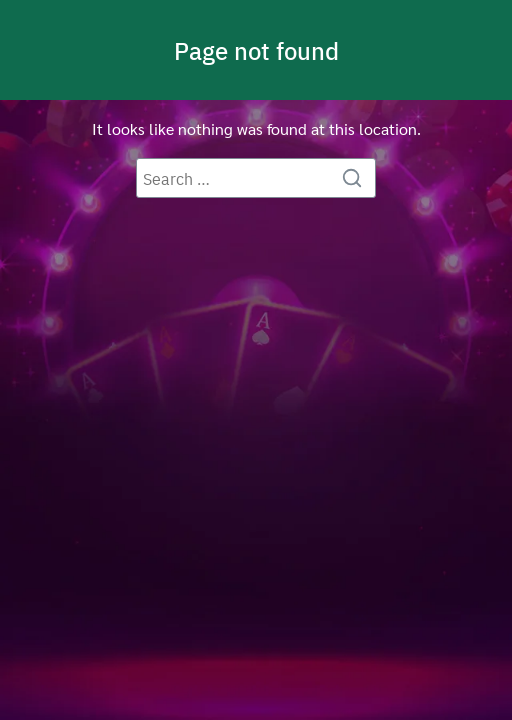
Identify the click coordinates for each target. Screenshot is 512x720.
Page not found (256, 50)
